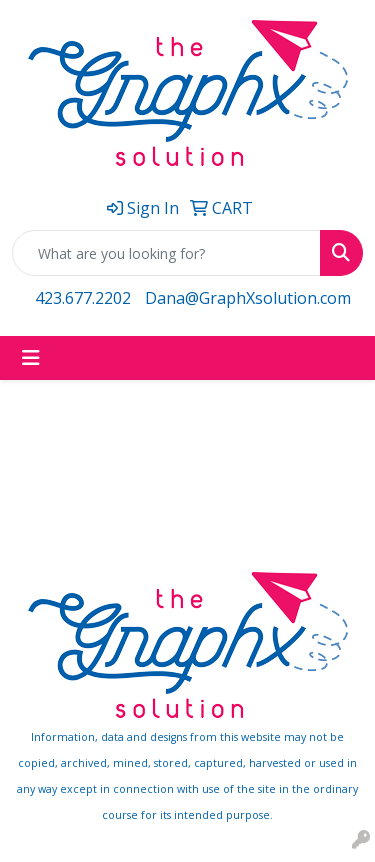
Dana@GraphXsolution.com (248, 298)
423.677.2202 (83, 298)
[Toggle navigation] (31, 358)
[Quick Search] (166, 253)
